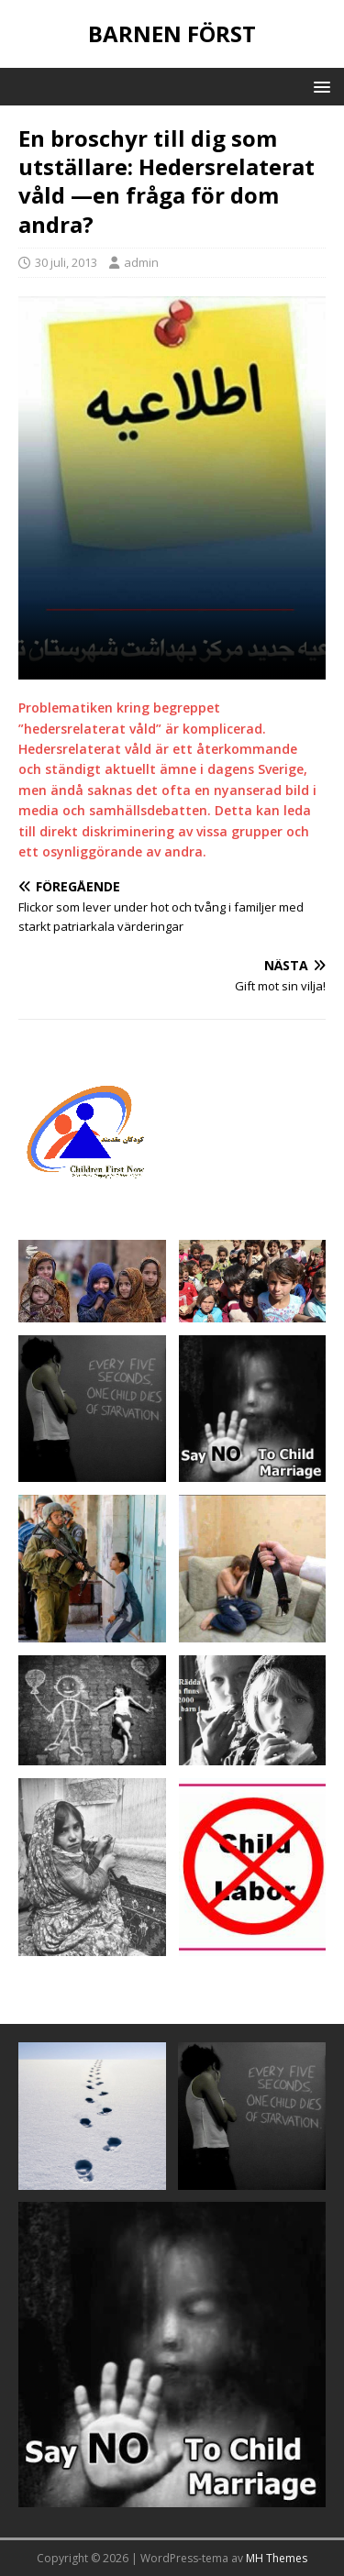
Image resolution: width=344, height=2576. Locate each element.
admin (141, 262)
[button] (318, 85)
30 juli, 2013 (66, 262)
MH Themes (276, 2558)
